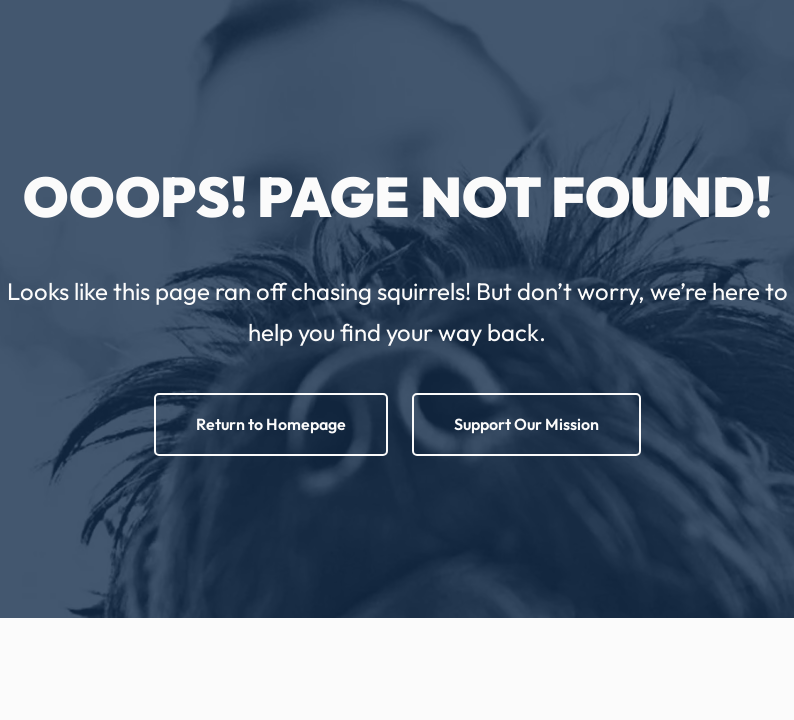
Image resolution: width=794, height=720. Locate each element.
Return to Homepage (271, 424)
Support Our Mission (526, 424)
